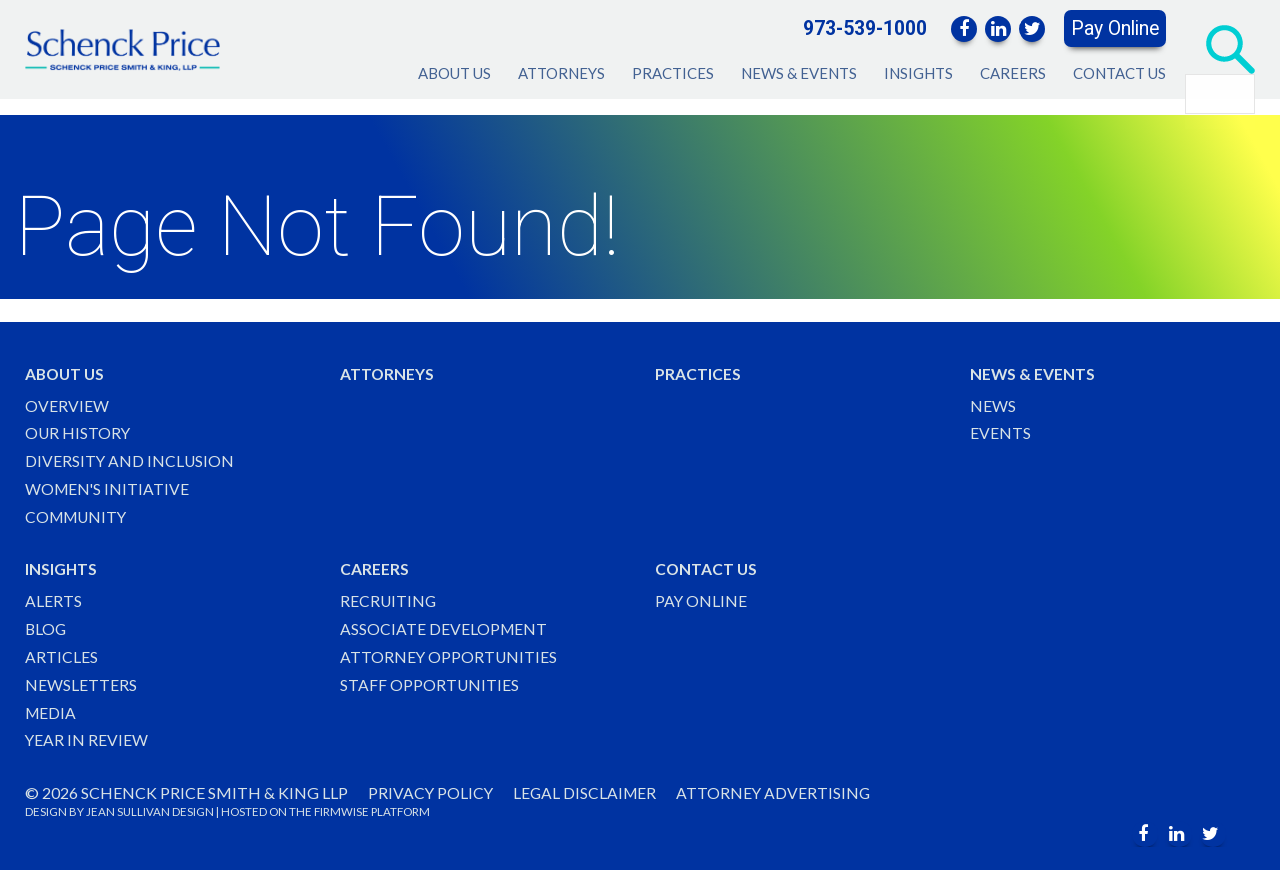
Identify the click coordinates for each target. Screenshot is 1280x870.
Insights (918, 73)
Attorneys (561, 73)
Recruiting (389, 598)
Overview (67, 399)
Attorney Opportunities (449, 655)
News (993, 399)
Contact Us (1119, 73)
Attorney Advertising (779, 792)
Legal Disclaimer (588, 792)
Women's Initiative (108, 485)
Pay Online (1115, 28)
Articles (61, 655)
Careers (1013, 73)
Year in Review (87, 740)
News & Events (799, 73)
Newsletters (81, 683)
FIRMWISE (341, 812)
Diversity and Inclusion (130, 456)
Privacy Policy (431, 792)
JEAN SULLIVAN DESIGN (150, 812)
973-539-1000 (865, 28)
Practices (673, 73)
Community (78, 513)
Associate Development (444, 626)
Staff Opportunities (430, 683)
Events (1000, 428)
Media (51, 711)
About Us (454, 73)
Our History (78, 428)
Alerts (53, 598)
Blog (46, 626)
